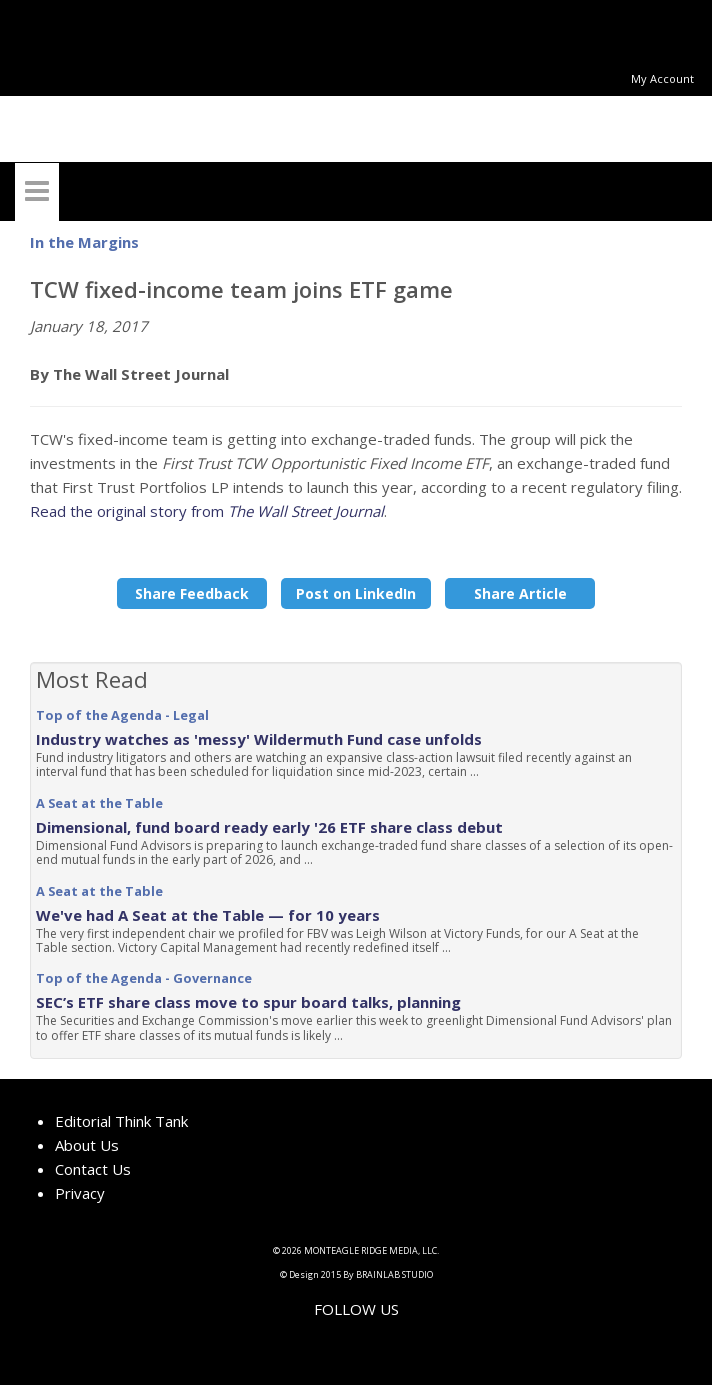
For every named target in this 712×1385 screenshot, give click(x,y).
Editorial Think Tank (121, 1121)
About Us (87, 1145)
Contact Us (93, 1169)
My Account (662, 78)
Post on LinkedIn (356, 593)
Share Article (520, 593)
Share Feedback (192, 593)
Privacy (80, 1193)
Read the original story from (207, 511)
